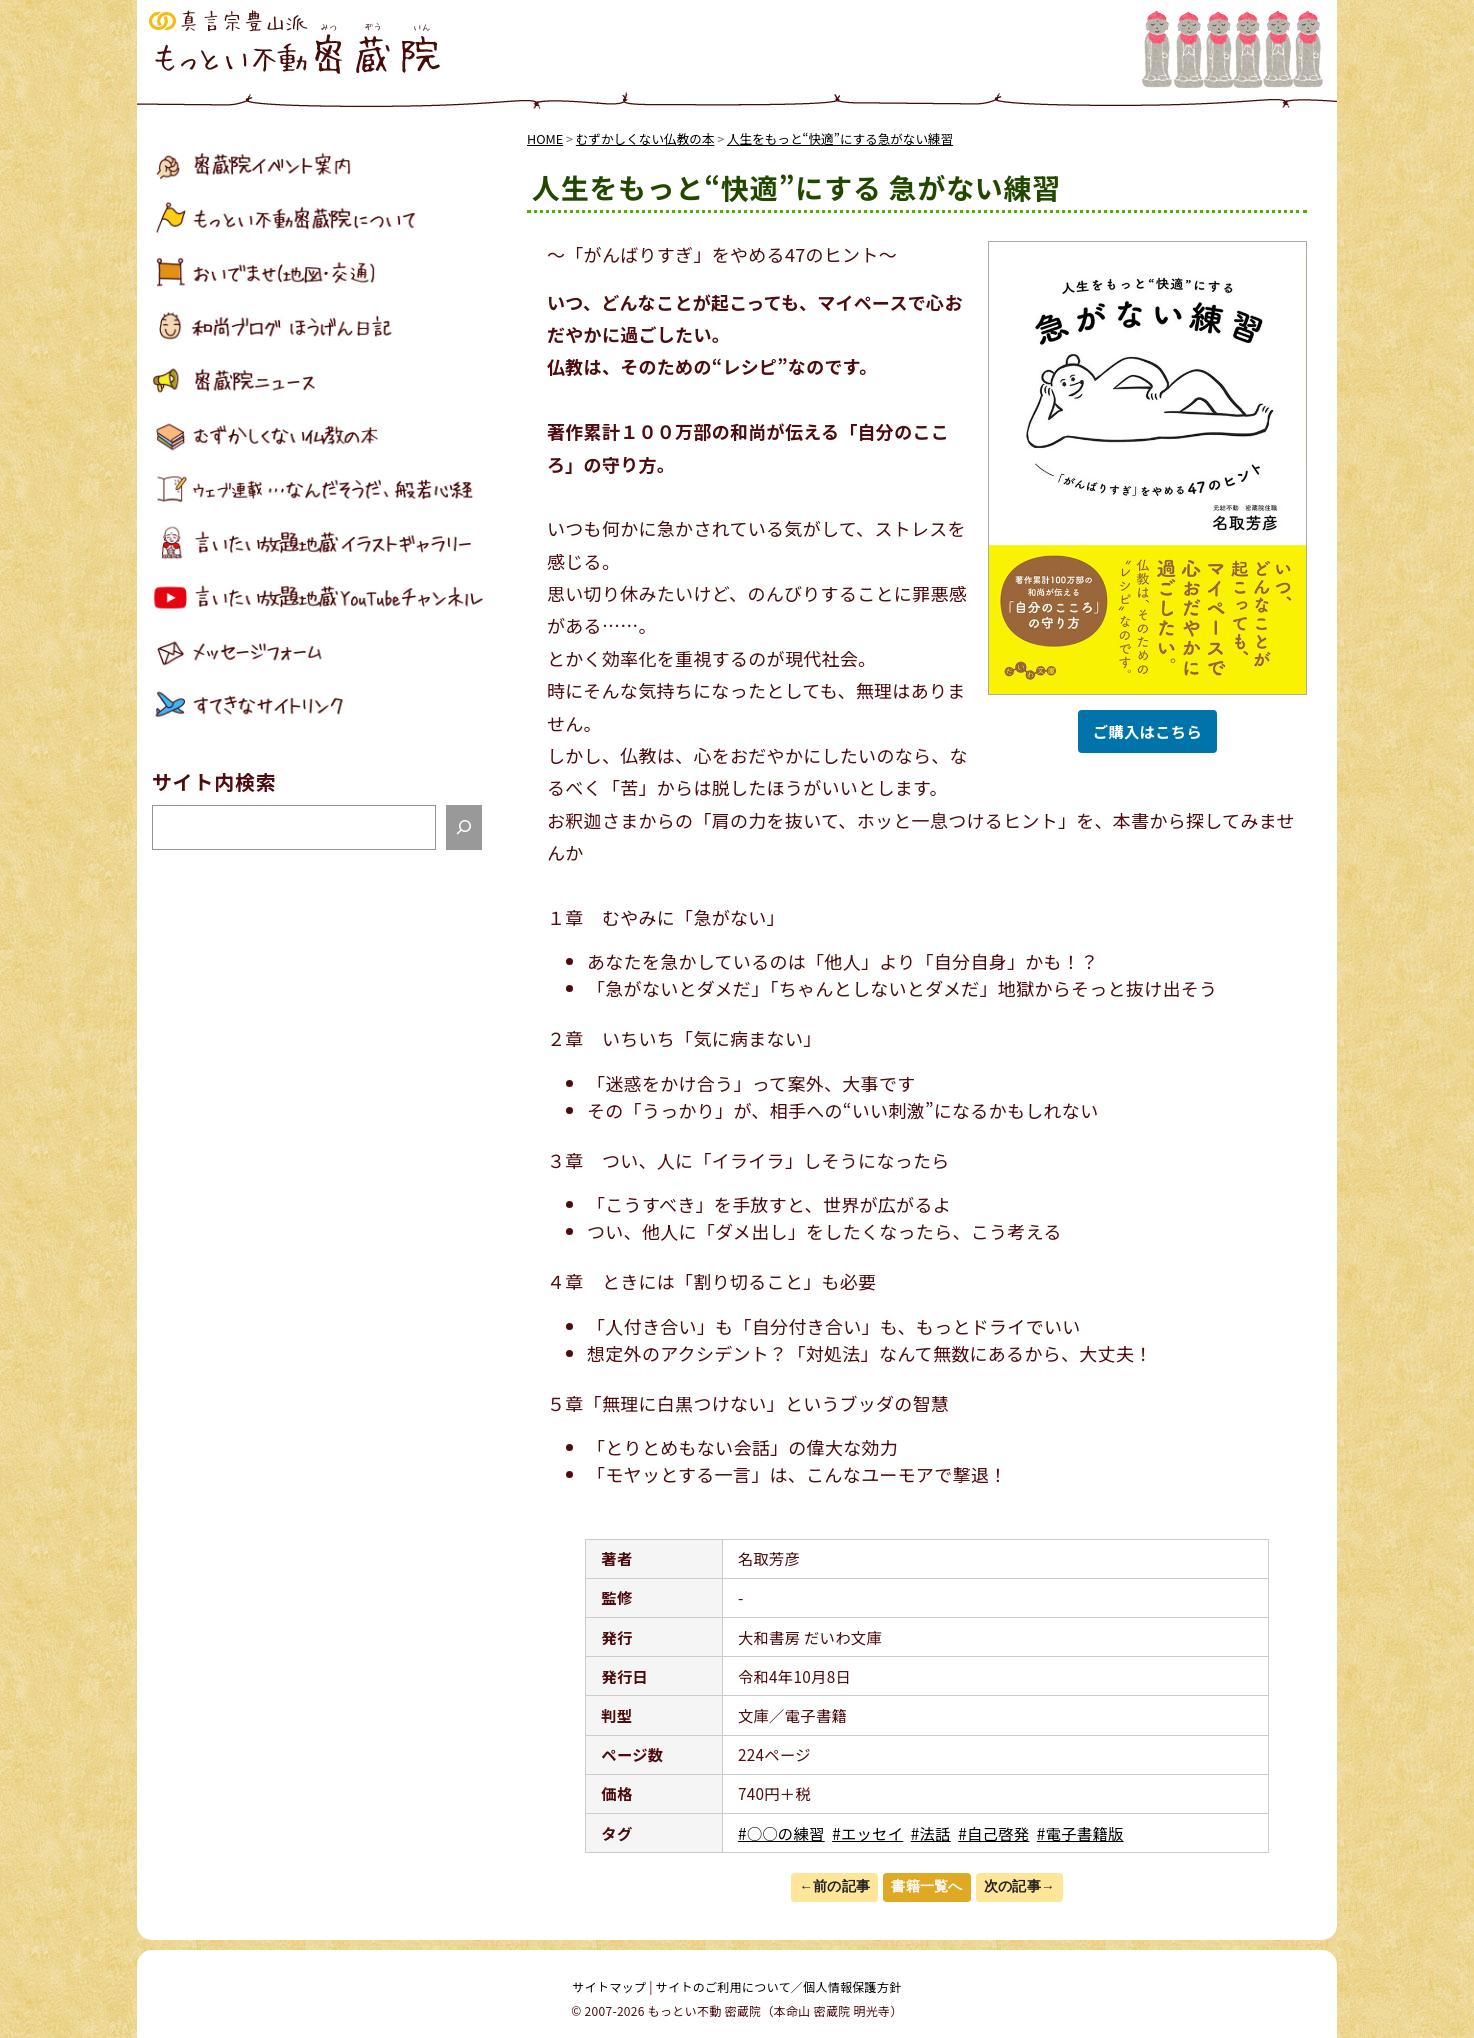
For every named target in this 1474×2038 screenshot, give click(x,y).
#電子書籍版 (1080, 1833)
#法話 (931, 1833)
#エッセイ (867, 1833)
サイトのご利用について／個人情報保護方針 (779, 1986)
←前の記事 (834, 1886)
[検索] (464, 827)
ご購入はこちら (1147, 731)
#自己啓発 (993, 1833)
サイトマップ (610, 1986)
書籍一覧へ (927, 1886)
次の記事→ (1019, 1886)
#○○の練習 (781, 1833)
